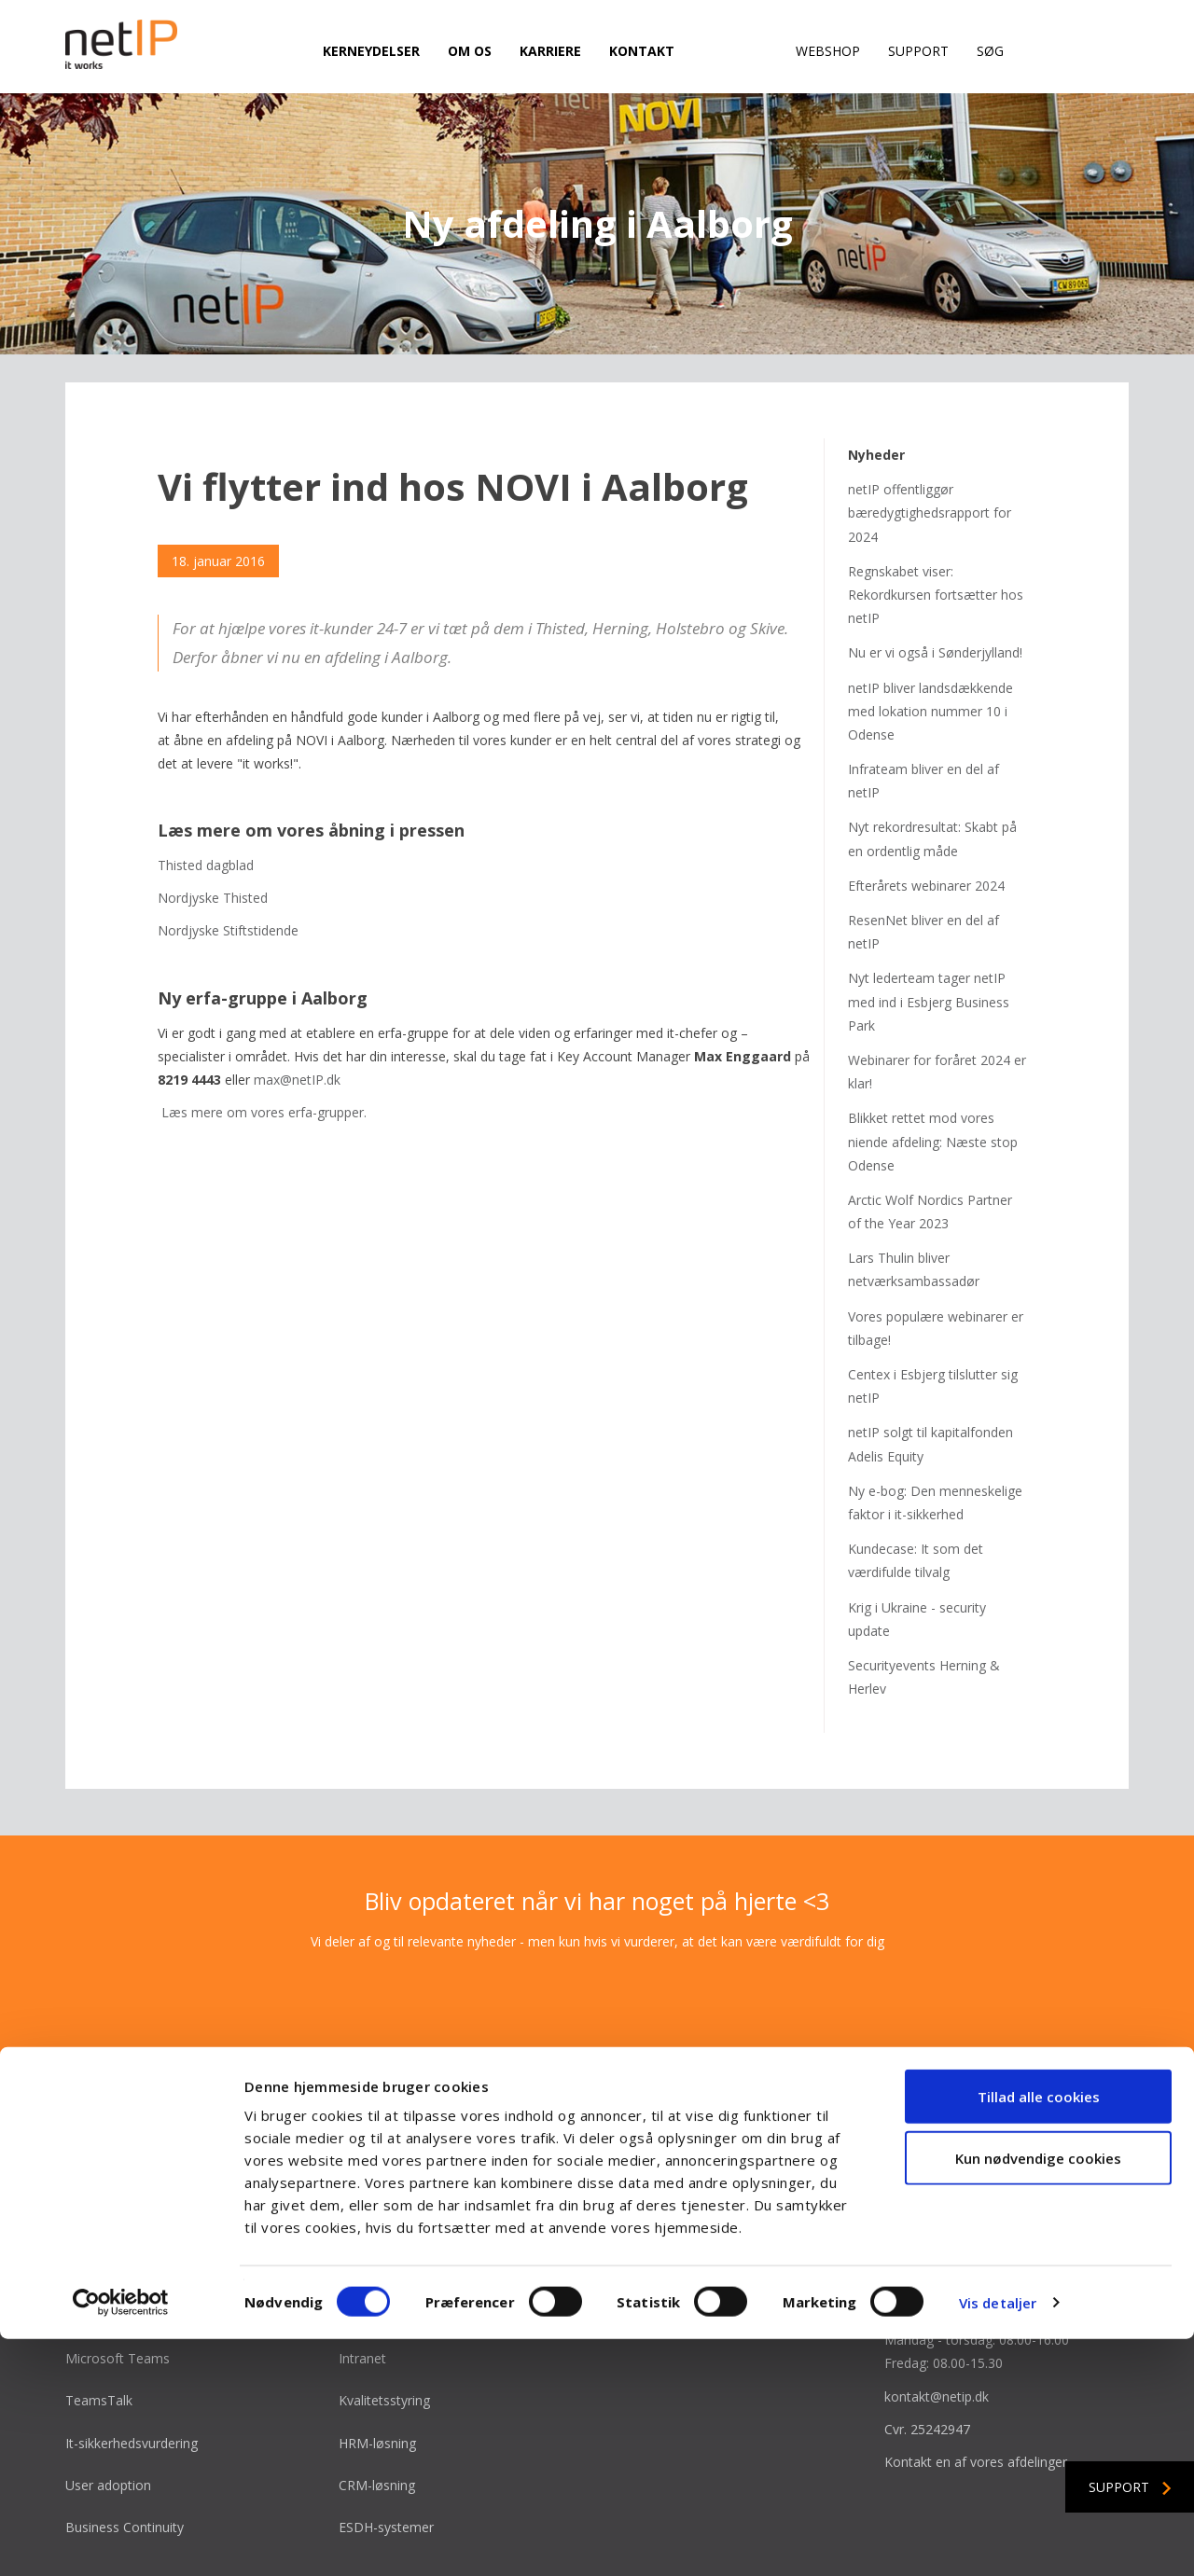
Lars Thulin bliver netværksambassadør (913, 1198)
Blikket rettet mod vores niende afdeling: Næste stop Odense (933, 1070)
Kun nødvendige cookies (1038, 2395)
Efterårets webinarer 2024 (926, 815)
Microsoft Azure (113, 2245)
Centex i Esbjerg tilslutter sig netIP (933, 1315)
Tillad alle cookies (1039, 2333)
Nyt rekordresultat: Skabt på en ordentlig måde (932, 767)
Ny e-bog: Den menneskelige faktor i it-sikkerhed (935, 1431)
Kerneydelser (371, 51)
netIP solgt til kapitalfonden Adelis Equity (930, 1372)
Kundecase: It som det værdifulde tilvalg (915, 1489)
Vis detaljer (997, 2539)
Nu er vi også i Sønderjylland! (935, 581)
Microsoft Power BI (398, 2245)
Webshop (828, 51)
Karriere (550, 51)
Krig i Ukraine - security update (917, 1548)
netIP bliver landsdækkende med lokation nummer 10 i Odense (930, 640)
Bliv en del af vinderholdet (689, 2245)
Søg (990, 51)
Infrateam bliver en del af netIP (923, 709)
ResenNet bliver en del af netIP (923, 860)
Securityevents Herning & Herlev (924, 1606)
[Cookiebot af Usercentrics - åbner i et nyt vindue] (120, 2540)
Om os (470, 51)
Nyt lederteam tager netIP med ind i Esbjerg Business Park (928, 930)
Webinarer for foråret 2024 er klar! (937, 1000)
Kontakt (641, 51)
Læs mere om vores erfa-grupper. (264, 1041)
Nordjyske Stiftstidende (228, 860)
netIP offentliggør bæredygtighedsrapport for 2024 (929, 441)
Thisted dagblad (206, 794)
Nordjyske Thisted (213, 827)
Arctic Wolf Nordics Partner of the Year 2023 (930, 1140)
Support (918, 51)
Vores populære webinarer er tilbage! (935, 1257)
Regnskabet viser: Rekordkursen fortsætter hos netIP (935, 524)
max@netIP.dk (297, 1009)
